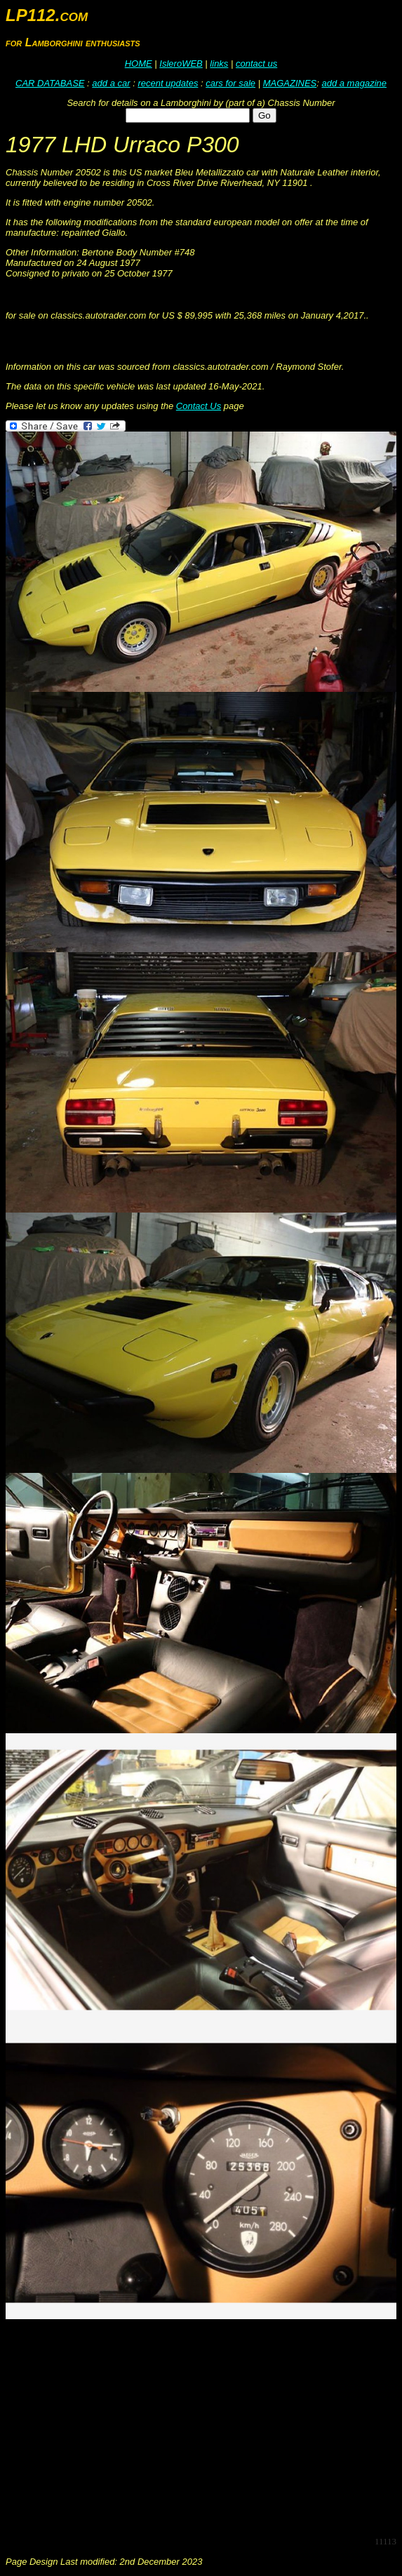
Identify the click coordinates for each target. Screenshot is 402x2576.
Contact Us (198, 406)
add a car (111, 83)
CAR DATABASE (49, 83)
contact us (256, 63)
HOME (138, 63)
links (219, 63)
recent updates (168, 83)
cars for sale (230, 83)
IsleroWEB (180, 63)
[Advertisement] (204, 2426)
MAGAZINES (290, 83)
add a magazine (354, 83)
